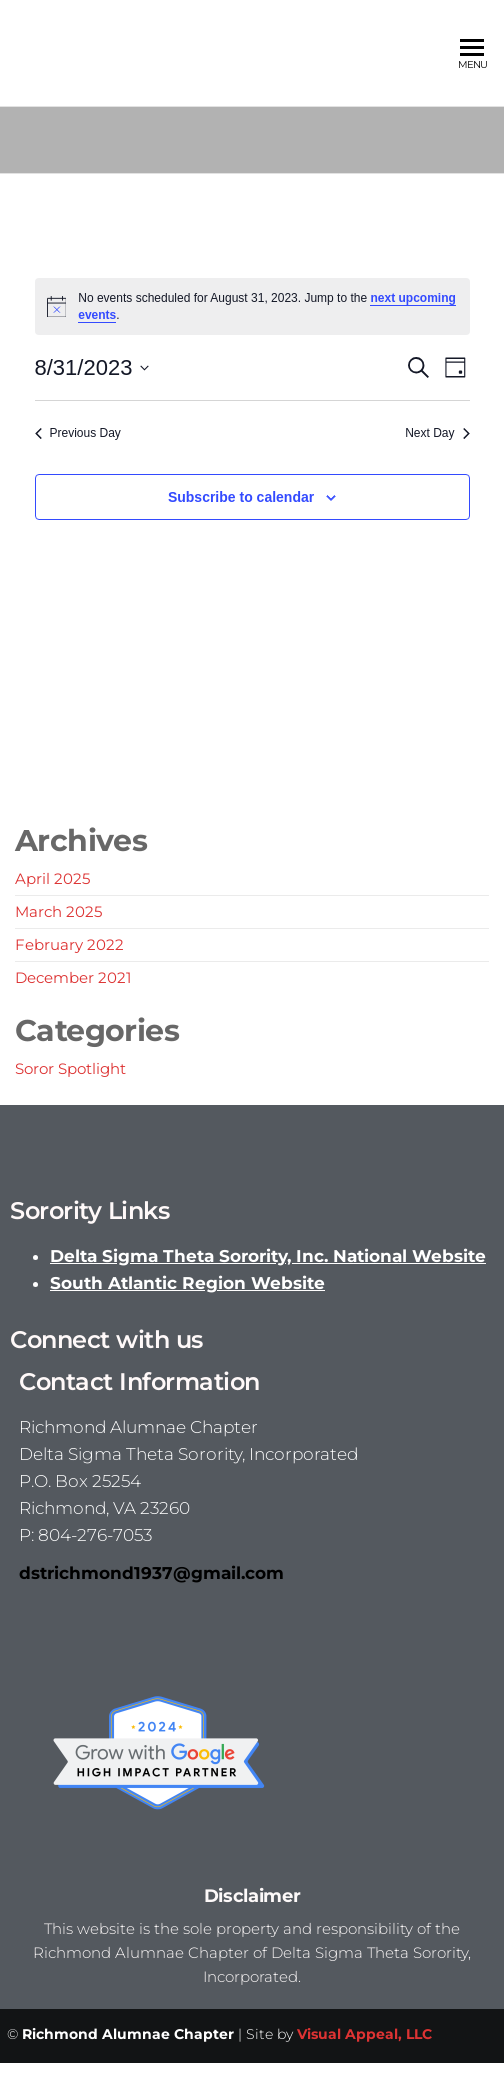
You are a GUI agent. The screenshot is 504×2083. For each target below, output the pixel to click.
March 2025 (58, 911)
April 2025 (52, 878)
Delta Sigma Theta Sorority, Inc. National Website (268, 1256)
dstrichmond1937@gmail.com (151, 1573)
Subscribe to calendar (241, 497)
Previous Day (78, 433)
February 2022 (69, 944)
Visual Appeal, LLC (364, 2034)
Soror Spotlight (70, 1068)
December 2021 (73, 977)
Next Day (437, 433)
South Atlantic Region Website (187, 1283)
